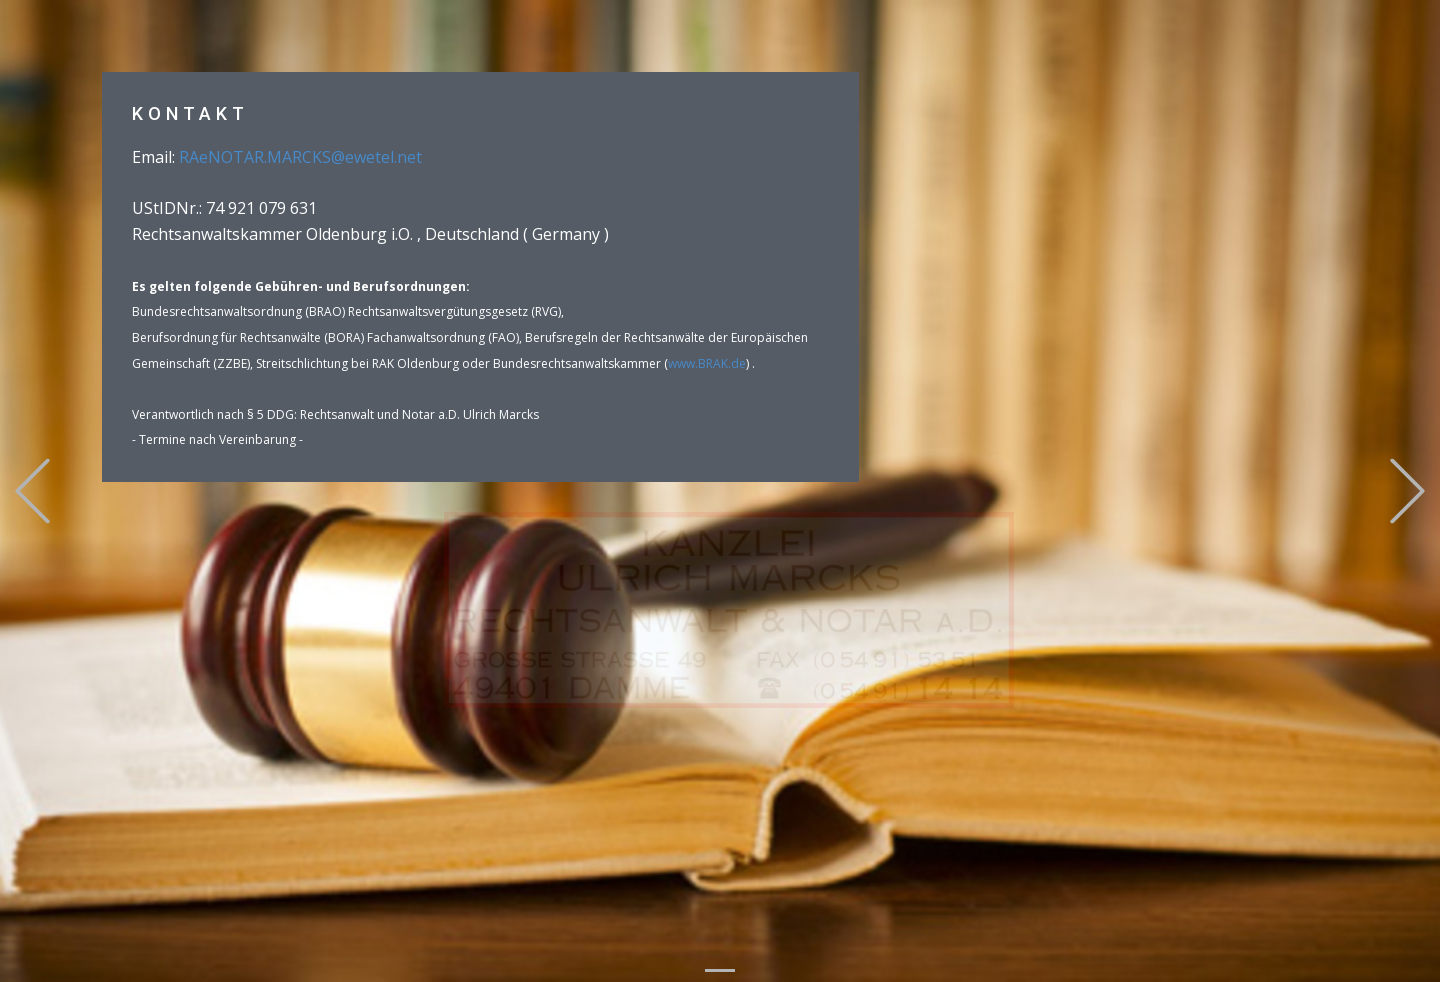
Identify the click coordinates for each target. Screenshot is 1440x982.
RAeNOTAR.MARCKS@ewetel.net (300, 157)
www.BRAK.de (707, 363)
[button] (32, 491)
